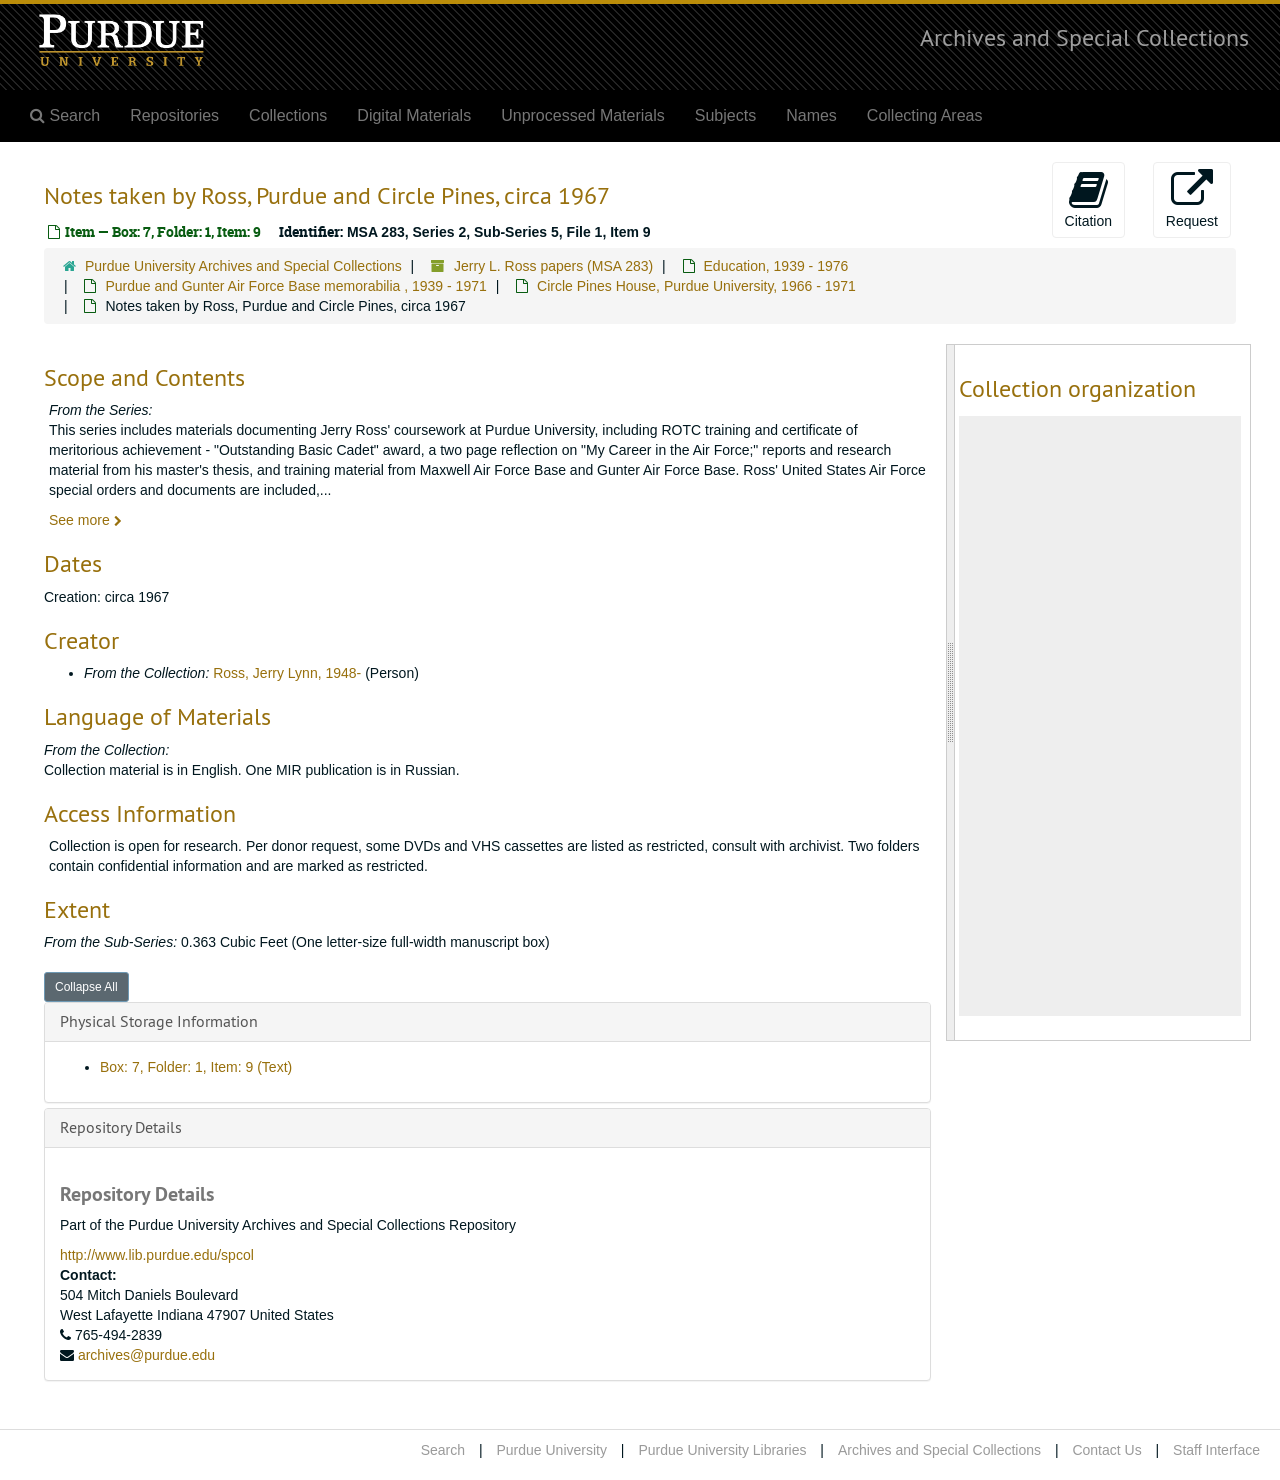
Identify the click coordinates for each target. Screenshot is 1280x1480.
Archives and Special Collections (1084, 37)
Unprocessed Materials (583, 115)
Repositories (174, 115)
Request (1192, 199)
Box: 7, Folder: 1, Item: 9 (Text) (196, 1067)
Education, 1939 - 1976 (776, 266)
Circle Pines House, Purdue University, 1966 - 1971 (696, 286)
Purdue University (551, 1450)
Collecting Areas (925, 115)
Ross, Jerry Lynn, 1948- (287, 673)
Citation (1088, 199)
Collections (288, 115)
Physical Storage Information (159, 1021)
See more (85, 520)
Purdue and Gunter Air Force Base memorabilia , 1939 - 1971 (295, 286)
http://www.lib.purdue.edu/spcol (157, 1255)
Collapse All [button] (86, 987)
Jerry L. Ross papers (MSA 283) (553, 266)
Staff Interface (1216, 1450)
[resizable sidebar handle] (951, 692)
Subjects (725, 115)
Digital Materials (414, 115)
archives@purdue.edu (146, 1355)
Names (811, 115)
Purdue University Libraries (722, 1450)
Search (443, 1450)
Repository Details (121, 1127)
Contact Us (1106, 1450)
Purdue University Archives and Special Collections (243, 266)
